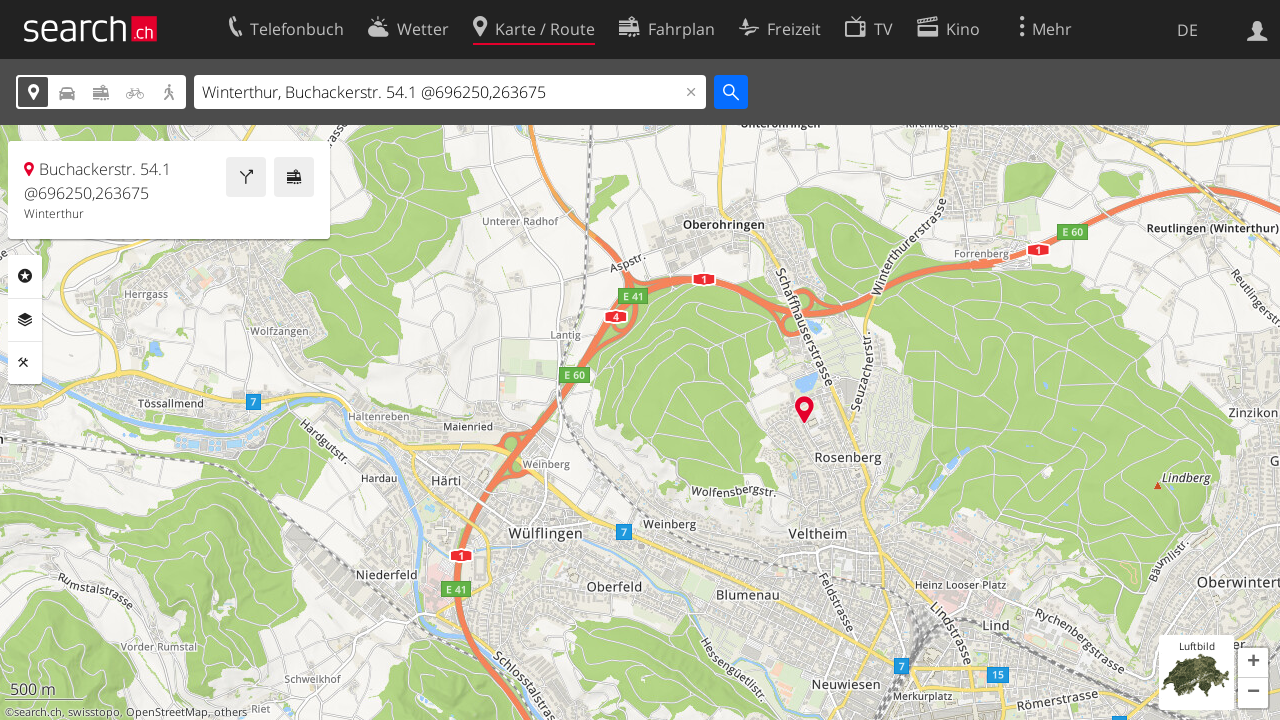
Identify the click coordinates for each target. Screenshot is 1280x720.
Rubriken (25, 276)
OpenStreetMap (167, 712)
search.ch (38, 712)
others (230, 712)
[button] (1253, 663)
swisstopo (94, 712)
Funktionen (25, 363)
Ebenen (25, 320)
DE (1187, 30)
